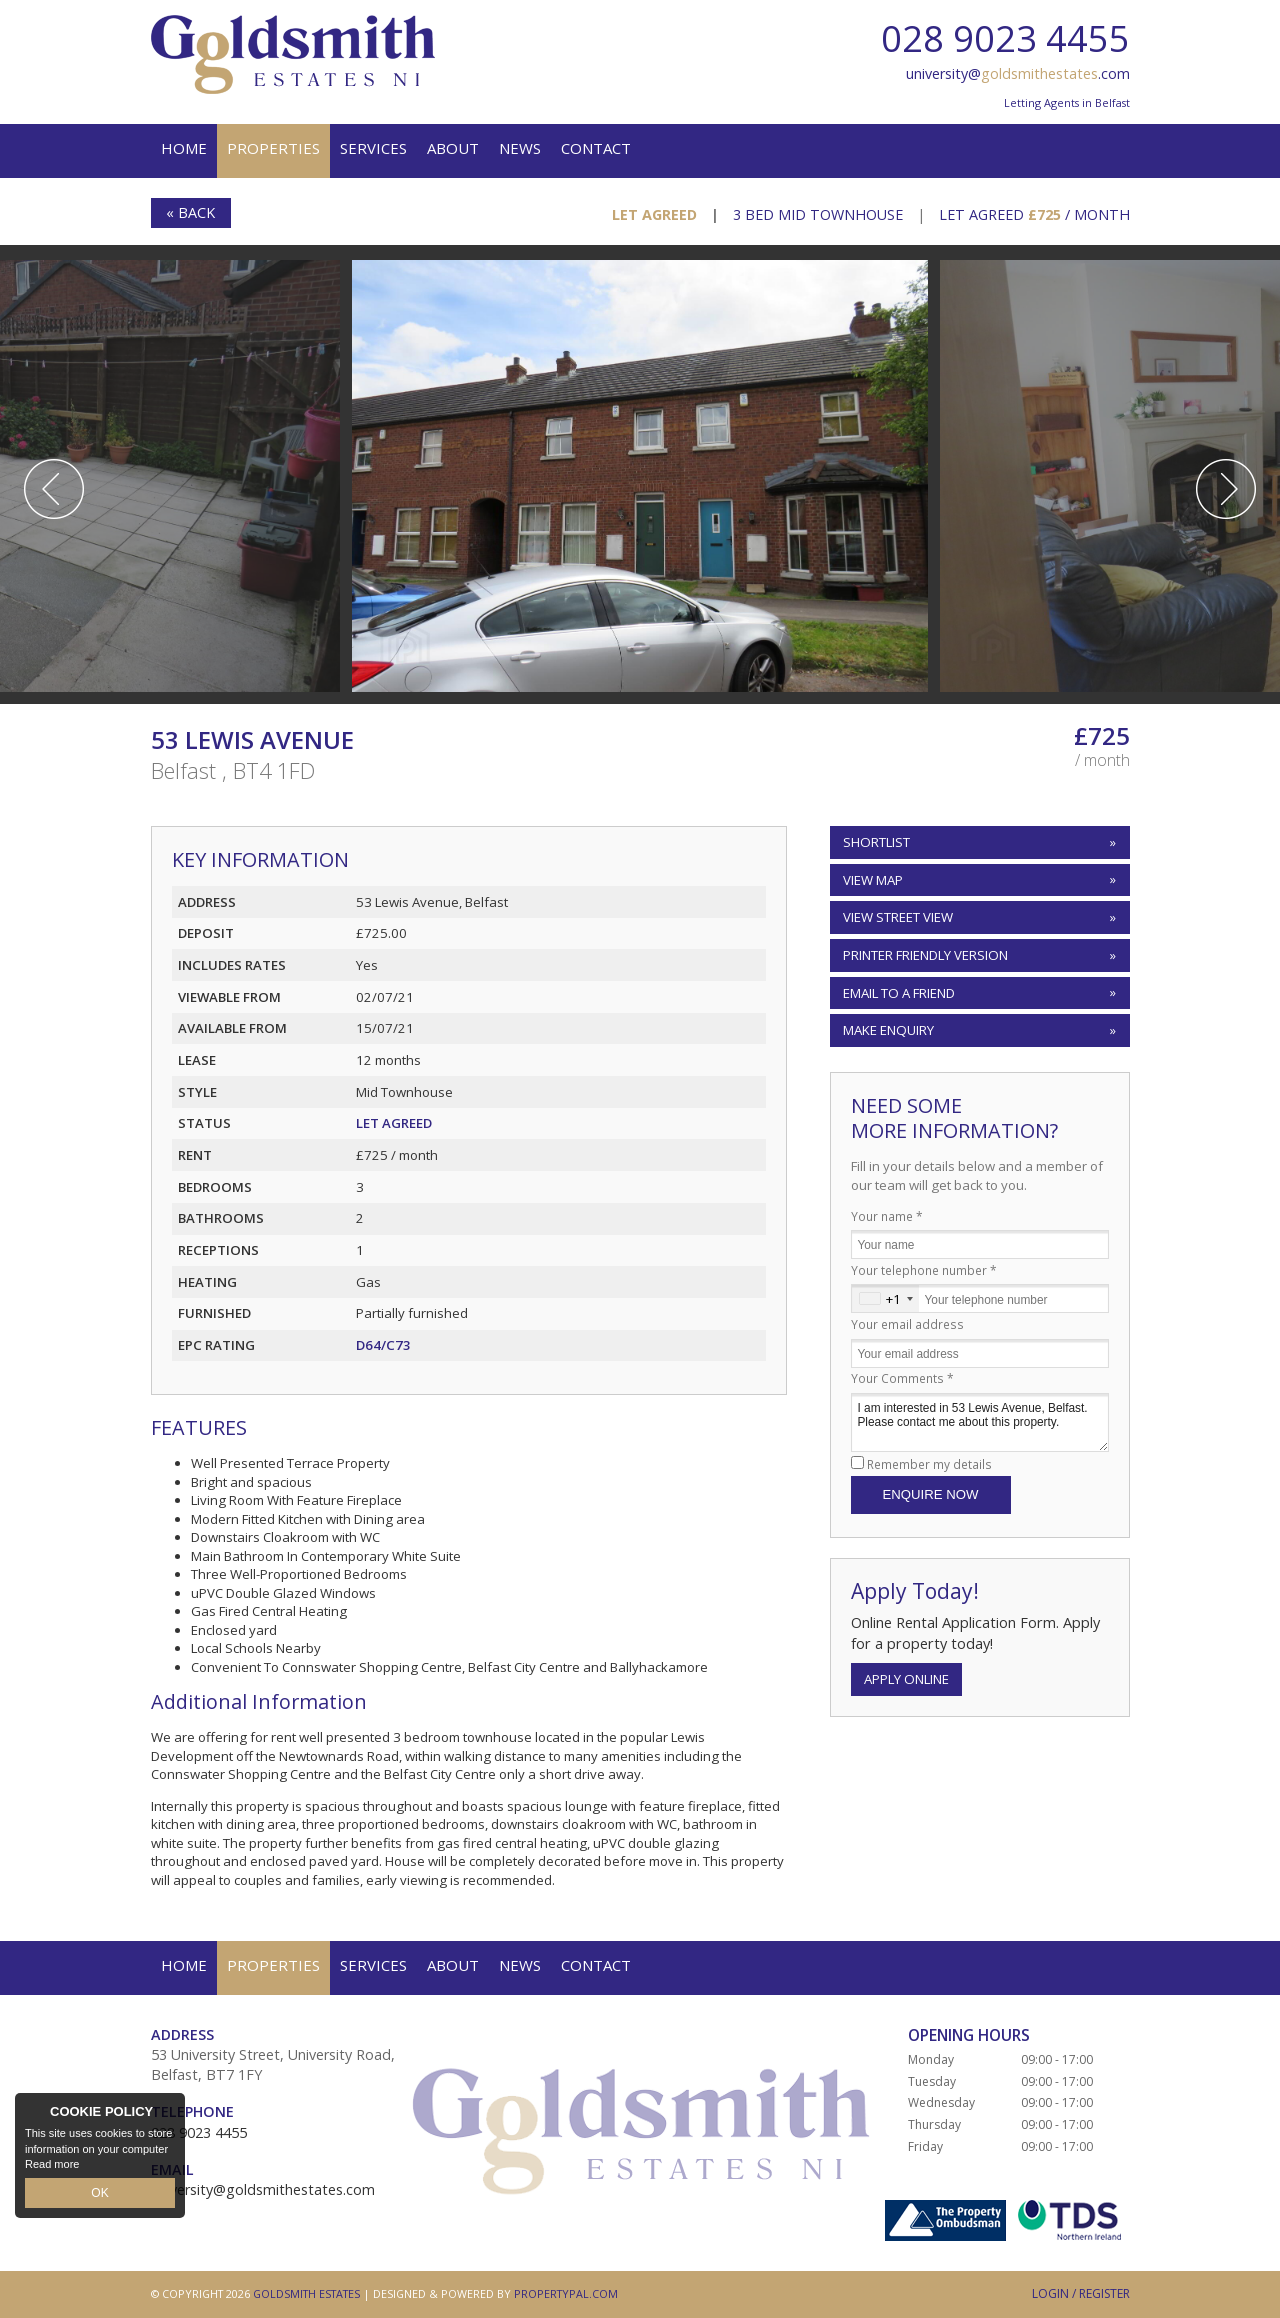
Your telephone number (924, 1270)
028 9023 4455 (1005, 38)
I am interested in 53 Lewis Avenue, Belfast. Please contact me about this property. (980, 1422)
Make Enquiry (888, 1030)
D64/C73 (383, 1345)
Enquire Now (931, 1494)
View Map (873, 880)
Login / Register (1081, 2293)
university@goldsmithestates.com (263, 2189)
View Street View (898, 917)
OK (100, 2194)
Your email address (907, 1324)
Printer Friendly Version (922, 954)
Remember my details (929, 1464)
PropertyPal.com (566, 2293)
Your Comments (902, 1378)
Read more (52, 2167)
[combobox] (885, 1298)
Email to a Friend (899, 993)
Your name (887, 1216)
